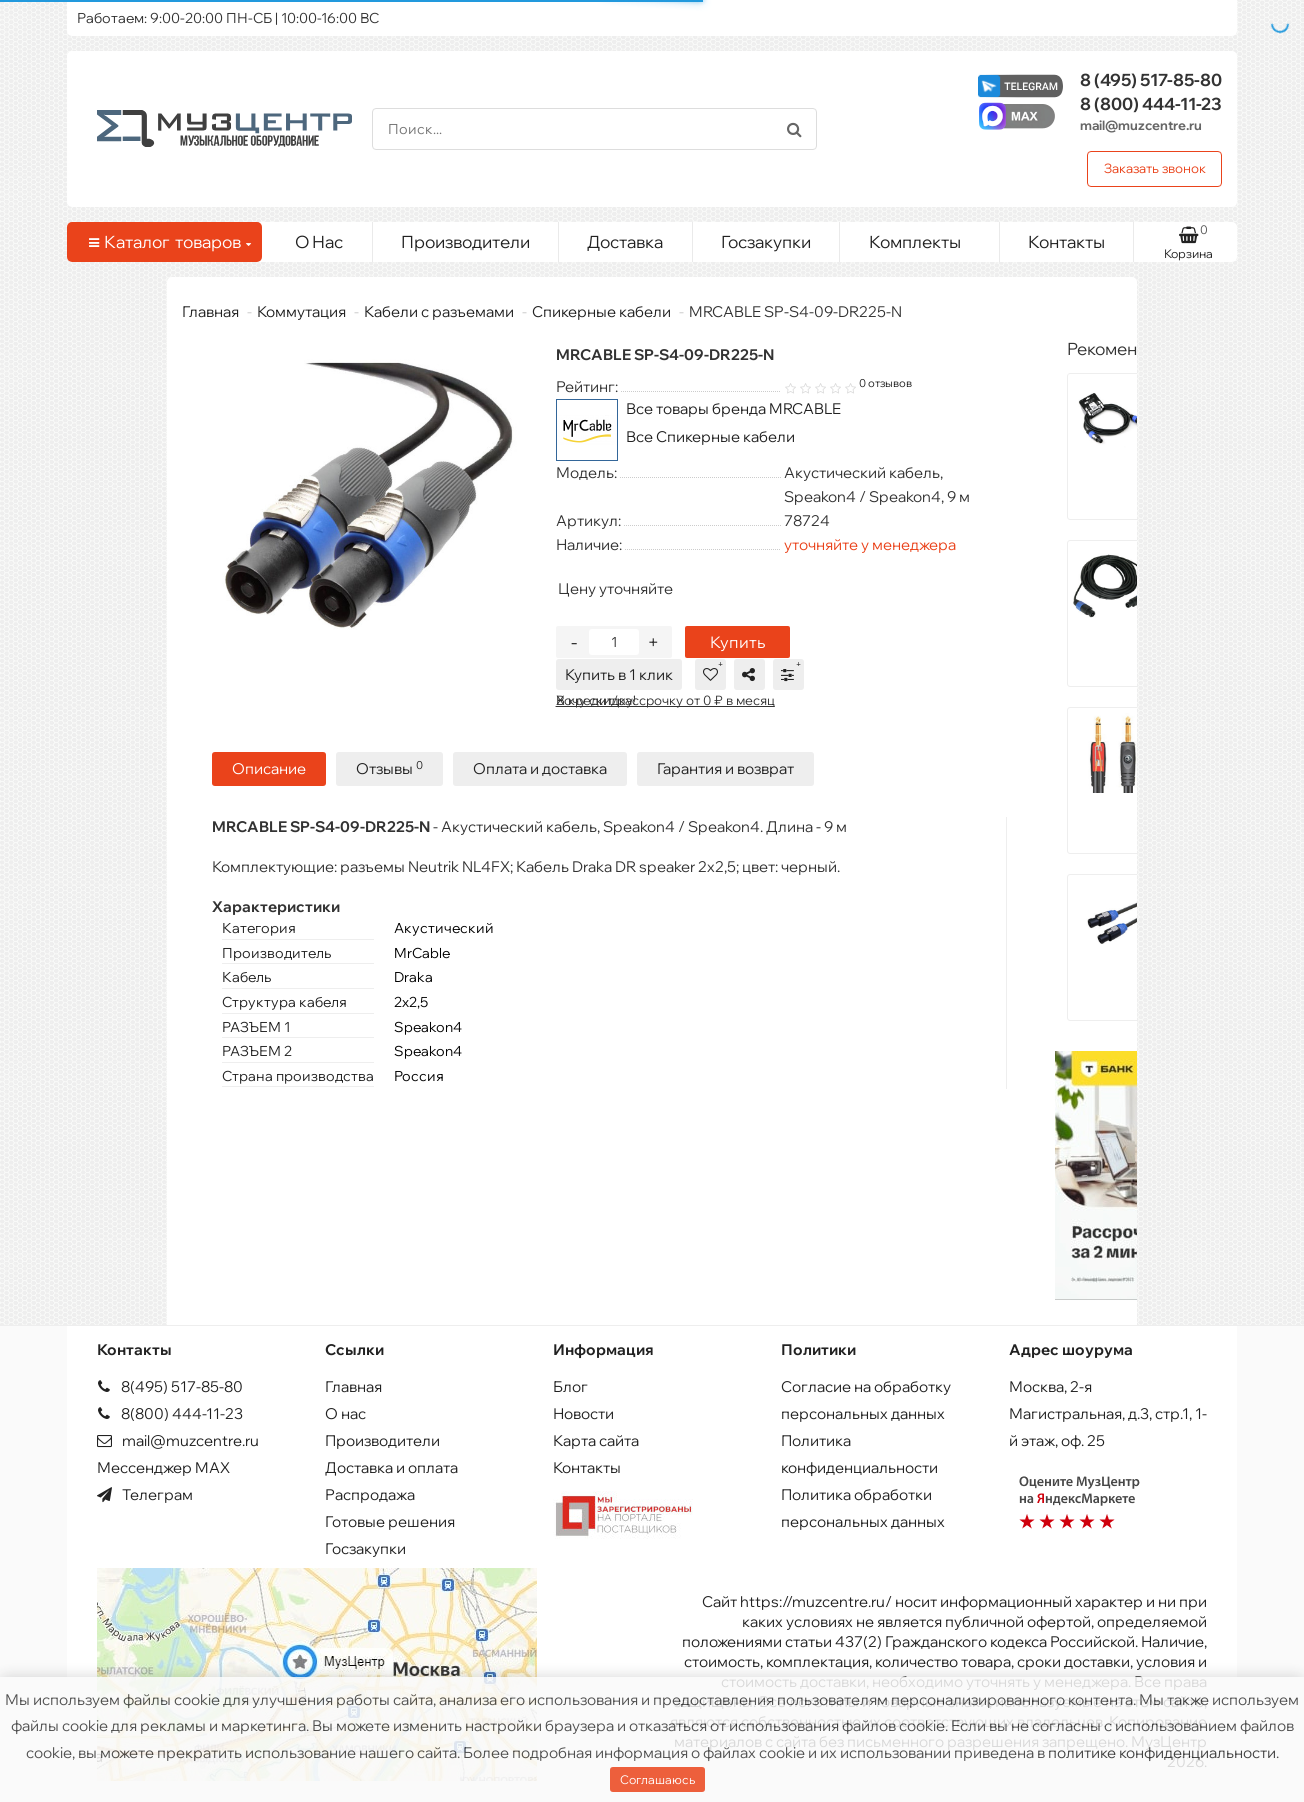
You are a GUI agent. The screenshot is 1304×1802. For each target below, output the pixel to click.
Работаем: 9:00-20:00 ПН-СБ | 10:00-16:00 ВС (228, 18)
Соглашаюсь (657, 1779)
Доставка (625, 241)
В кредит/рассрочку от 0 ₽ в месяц (665, 700)
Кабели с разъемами (439, 311)
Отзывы (389, 766)
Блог (570, 1386)
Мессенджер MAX (163, 1467)
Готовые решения (390, 1521)
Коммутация (301, 311)
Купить (737, 642)
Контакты (1066, 241)
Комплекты (926, 237)
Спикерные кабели (601, 311)
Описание (269, 766)
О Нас (319, 241)
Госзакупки (766, 241)
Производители (465, 241)
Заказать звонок (1155, 168)
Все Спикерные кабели (710, 436)
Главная (210, 311)
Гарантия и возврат (725, 766)
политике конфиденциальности (1162, 1752)
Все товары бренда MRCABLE (733, 408)
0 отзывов (885, 383)
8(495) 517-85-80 (170, 1386)
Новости (583, 1413)
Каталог (168, 242)
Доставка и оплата (391, 1467)
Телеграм (145, 1494)
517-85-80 (1151, 79)
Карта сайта (596, 1440)
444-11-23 (1151, 103)
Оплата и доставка (540, 766)
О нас (345, 1413)
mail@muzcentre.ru (1141, 125)
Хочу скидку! (596, 700)
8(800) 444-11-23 (170, 1413)
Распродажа (370, 1494)
